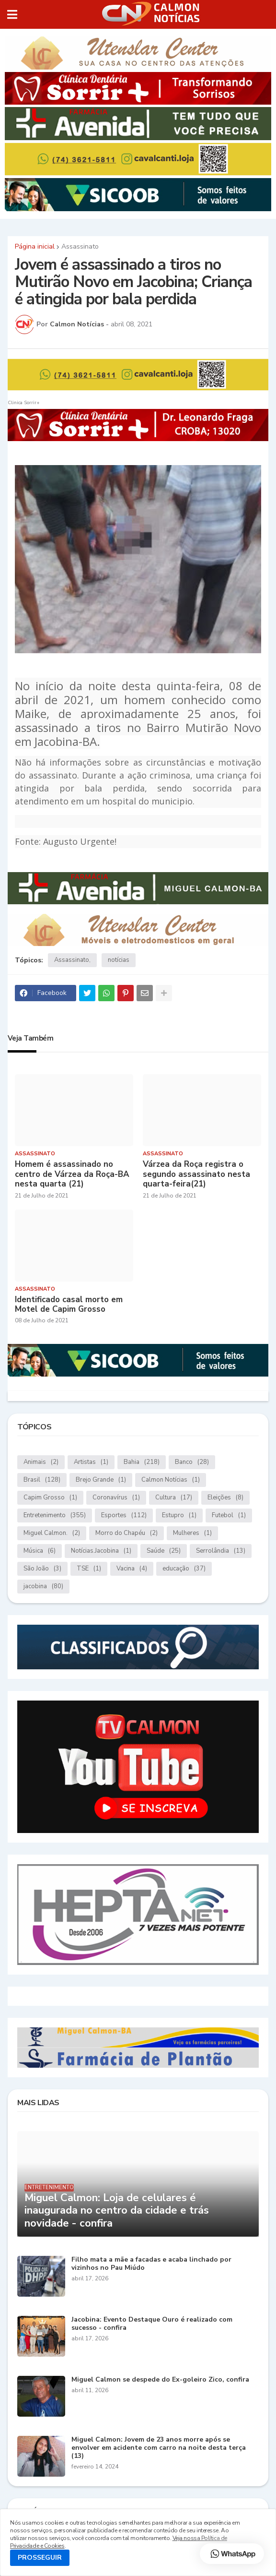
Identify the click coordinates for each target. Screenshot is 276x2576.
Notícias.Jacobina (101, 1551)
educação (184, 1569)
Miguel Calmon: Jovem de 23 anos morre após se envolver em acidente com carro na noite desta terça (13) (158, 2448)
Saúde (164, 1551)
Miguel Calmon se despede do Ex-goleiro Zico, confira (160, 2380)
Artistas (91, 1462)
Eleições (225, 1498)
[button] (12, 14)
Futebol (229, 1515)
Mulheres (192, 1533)
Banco (192, 1462)
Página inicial (35, 246)
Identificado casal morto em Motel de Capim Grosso (69, 1305)
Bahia (142, 1462)
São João (42, 1569)
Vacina (131, 1569)
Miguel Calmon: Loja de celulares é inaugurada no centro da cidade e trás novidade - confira (116, 2210)
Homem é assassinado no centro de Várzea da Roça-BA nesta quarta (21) (72, 1174)
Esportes (124, 1515)
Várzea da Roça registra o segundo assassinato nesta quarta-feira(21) (196, 1174)
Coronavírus (116, 1498)
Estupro (179, 1515)
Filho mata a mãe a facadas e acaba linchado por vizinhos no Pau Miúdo (151, 2264)
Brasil (41, 1480)
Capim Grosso (50, 1498)
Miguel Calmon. (51, 1533)
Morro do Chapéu (126, 1533)
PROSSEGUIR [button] (40, 2557)
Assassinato (80, 246)
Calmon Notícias (170, 1480)
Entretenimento (54, 1515)
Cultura (173, 1498)
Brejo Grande (101, 1480)
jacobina (43, 1587)
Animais (40, 1462)
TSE (89, 1569)
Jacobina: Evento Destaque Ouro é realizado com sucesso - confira (151, 2324)
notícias (118, 960)
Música (39, 1551)
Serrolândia (220, 1551)
